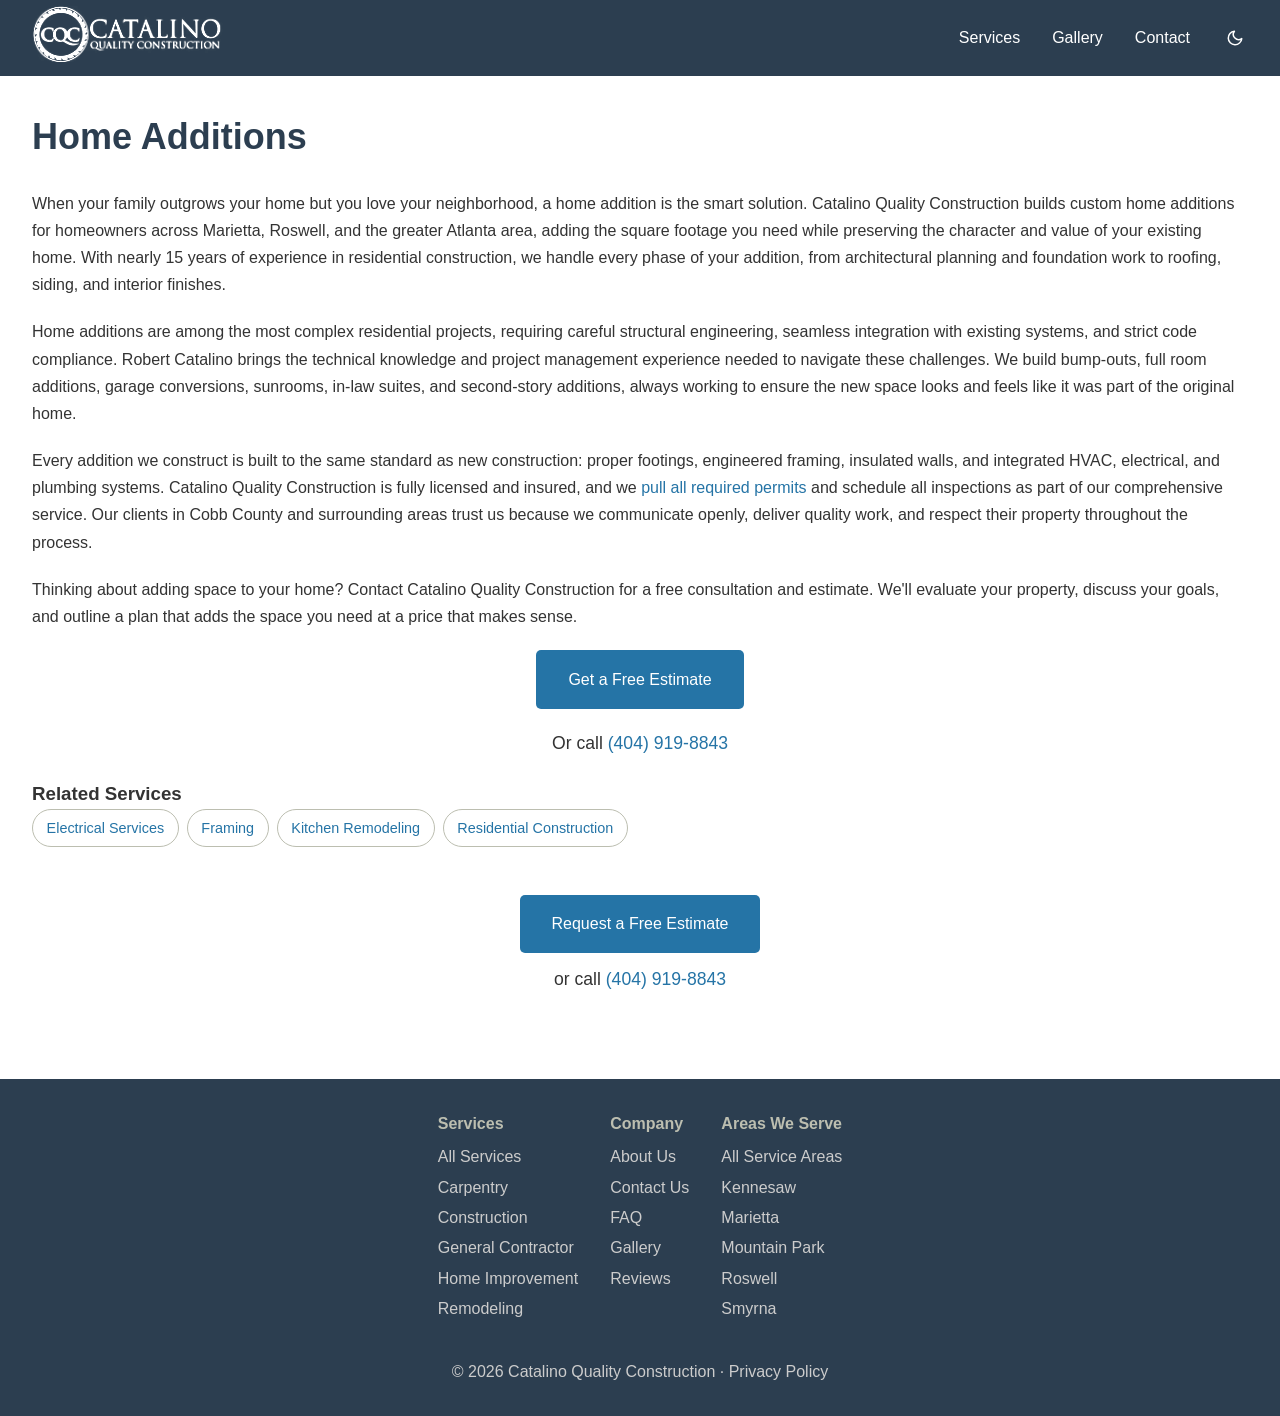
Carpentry (473, 1187)
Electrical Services (106, 828)
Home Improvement (508, 1278)
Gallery (1077, 37)
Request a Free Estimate (640, 923)
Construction (483, 1217)
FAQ (626, 1217)
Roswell (749, 1278)
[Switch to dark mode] (1235, 38)
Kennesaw (758, 1187)
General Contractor (506, 1247)
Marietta (750, 1217)
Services (989, 37)
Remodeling (480, 1308)
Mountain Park (772, 1247)
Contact (1162, 37)
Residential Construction (535, 828)
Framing (227, 828)
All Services (480, 1156)
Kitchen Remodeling (355, 828)
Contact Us (649, 1187)
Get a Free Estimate (639, 679)
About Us (643, 1156)
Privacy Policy (779, 1371)
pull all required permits (723, 487)
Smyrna (748, 1308)
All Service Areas (781, 1156)
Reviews (640, 1278)
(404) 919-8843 (668, 743)
